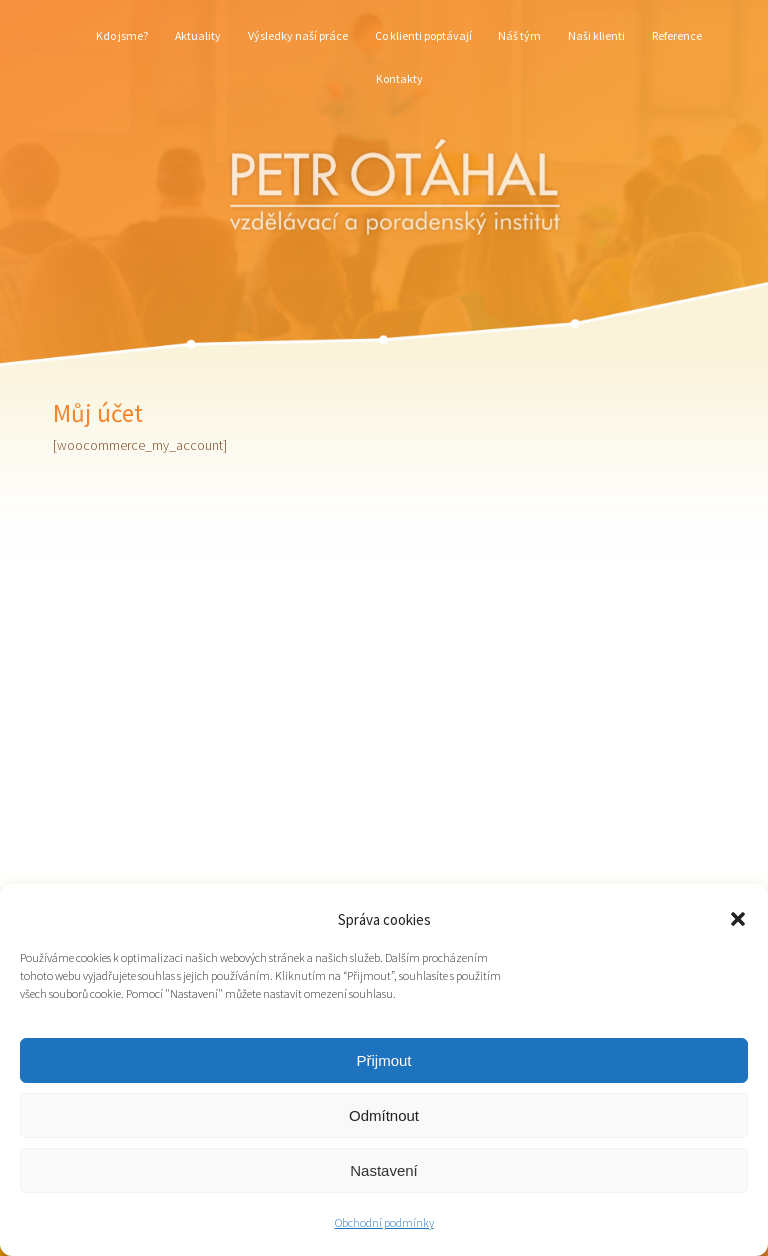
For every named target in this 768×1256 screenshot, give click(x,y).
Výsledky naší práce (298, 35)
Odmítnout (384, 1115)
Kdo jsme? (122, 35)
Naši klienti (596, 35)
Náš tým (519, 35)
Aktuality (198, 35)
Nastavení (384, 1170)
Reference (677, 35)
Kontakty (399, 78)
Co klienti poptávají (423, 35)
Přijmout (383, 1060)
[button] (738, 919)
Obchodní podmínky (384, 1222)
